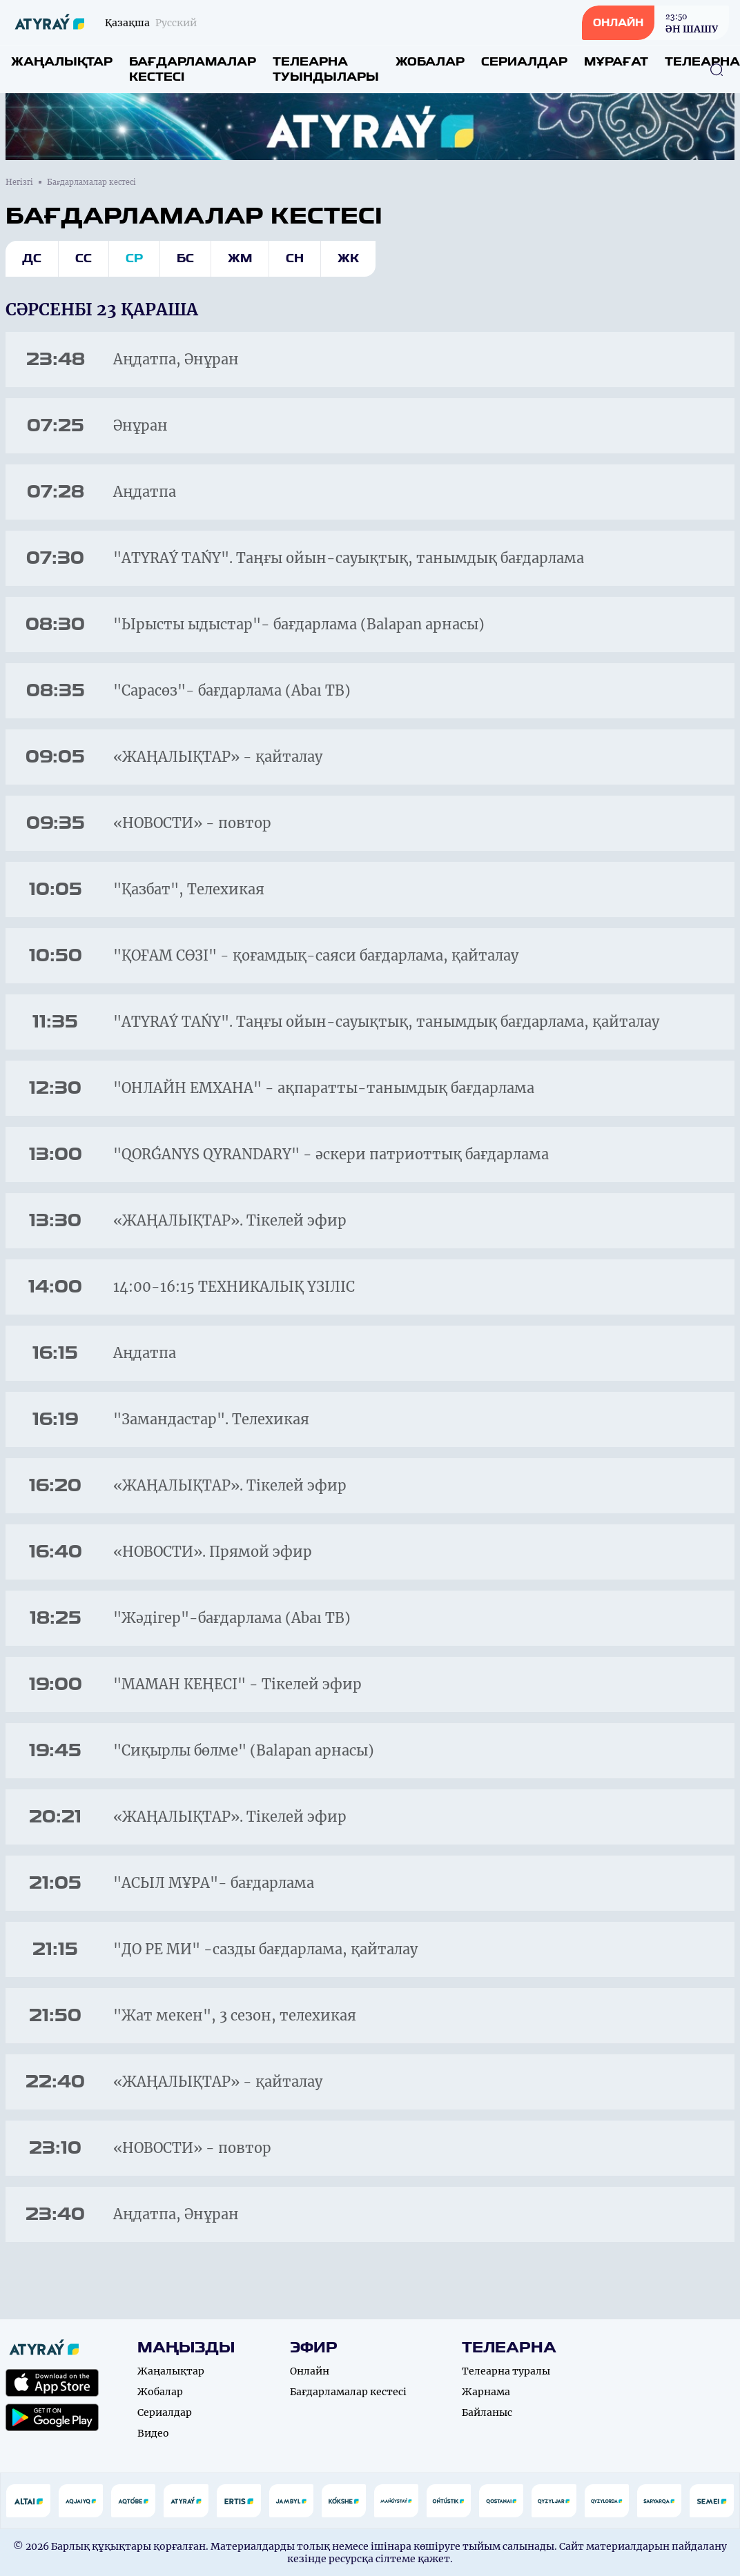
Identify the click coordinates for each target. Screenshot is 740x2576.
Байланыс (487, 2412)
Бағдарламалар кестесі (192, 69)
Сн (295, 258)
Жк (348, 258)
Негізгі (19, 182)
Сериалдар (524, 61)
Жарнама (486, 2392)
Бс (185, 258)
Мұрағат (616, 61)
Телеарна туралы (506, 2371)
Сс (83, 258)
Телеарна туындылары (326, 69)
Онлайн (309, 2371)
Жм (240, 258)
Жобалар (430, 61)
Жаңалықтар (62, 61)
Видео (153, 2433)
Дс (31, 258)
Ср (134, 258)
